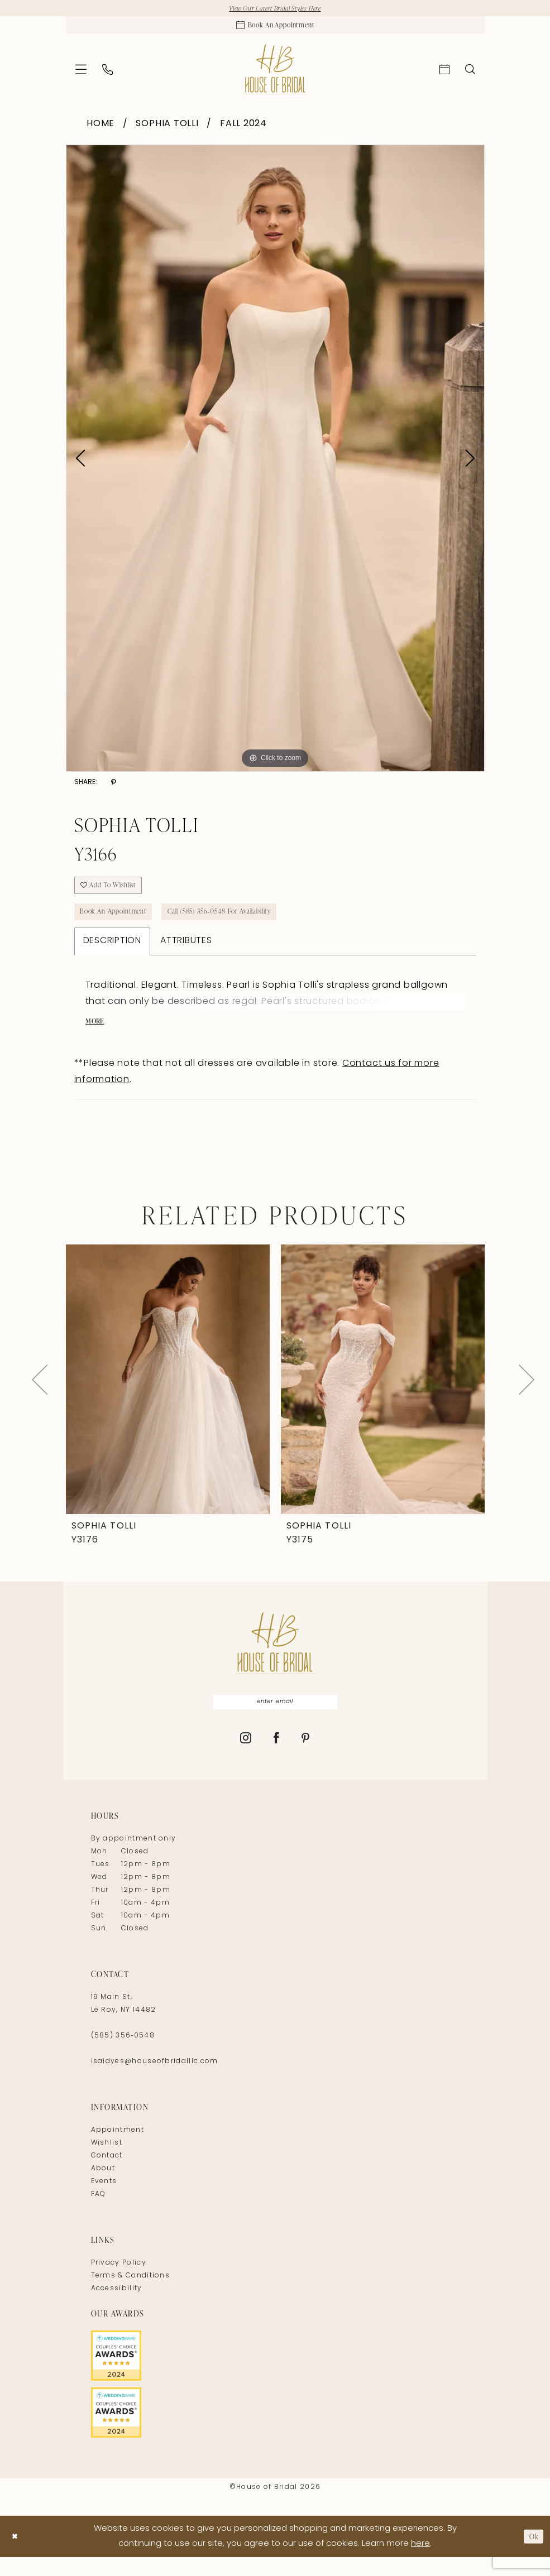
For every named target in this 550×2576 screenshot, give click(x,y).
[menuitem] (81, 74)
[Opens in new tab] (275, 2374)
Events (104, 2200)
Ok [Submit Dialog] (532, 2555)
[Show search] (470, 74)
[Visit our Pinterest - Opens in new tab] (305, 1758)
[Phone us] (107, 74)
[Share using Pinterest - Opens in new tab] (114, 788)
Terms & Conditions (130, 2294)
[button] (81, 74)
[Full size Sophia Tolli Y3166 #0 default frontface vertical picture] (275, 463)
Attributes (186, 955)
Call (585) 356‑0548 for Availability (243, 924)
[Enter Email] (275, 1720)
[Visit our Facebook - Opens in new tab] (276, 1758)
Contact (107, 2174)
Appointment (117, 2149)
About (103, 2187)
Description (112, 955)
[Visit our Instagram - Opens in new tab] (246, 1758)
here (420, 2563)
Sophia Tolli (167, 128)
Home (100, 128)
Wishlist (106, 2162)
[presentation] (168, 1396)
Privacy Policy (118, 2282)
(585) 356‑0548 (123, 2054)
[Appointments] (275, 28)
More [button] (96, 1037)
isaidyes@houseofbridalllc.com (154, 2080)
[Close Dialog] (16, 2555)
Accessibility (116, 2307)
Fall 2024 (243, 128)
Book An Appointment (120, 924)
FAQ (98, 2213)
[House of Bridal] (275, 74)
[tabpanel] (275, 463)
